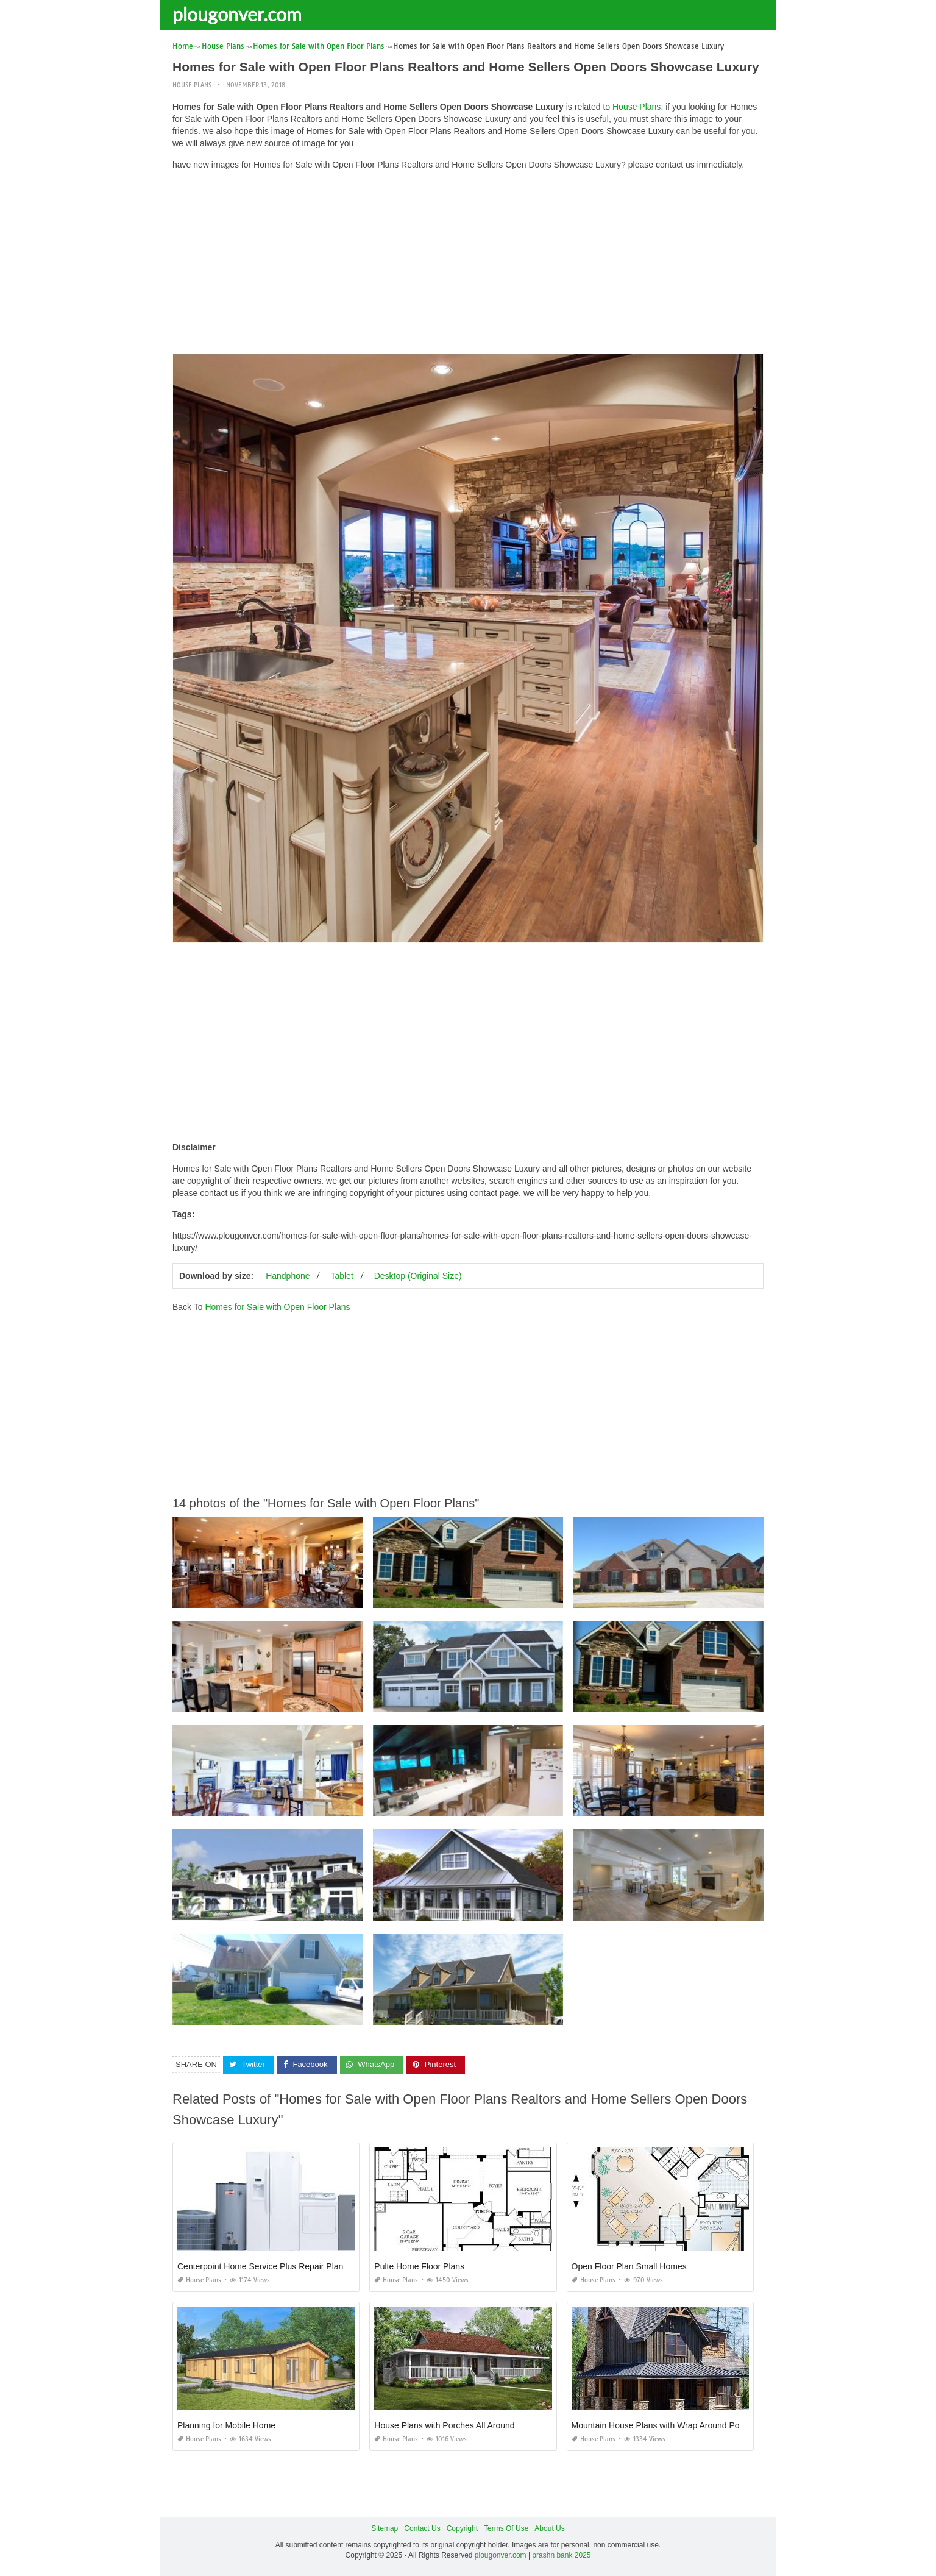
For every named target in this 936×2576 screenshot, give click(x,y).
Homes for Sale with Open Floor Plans (277, 1307)
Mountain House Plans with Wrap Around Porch (661, 2425)
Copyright (462, 2528)
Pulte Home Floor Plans (419, 2266)
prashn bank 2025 (561, 2555)
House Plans (191, 85)
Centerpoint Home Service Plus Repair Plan (260, 2266)
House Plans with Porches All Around (444, 2425)
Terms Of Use (506, 2528)
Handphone (288, 1276)
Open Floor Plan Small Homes (629, 2266)
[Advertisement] (468, 265)
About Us (549, 2528)
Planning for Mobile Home (226, 2425)
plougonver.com (237, 14)
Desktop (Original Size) (418, 1276)
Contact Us (422, 2528)
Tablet (341, 1276)
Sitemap (384, 2528)
